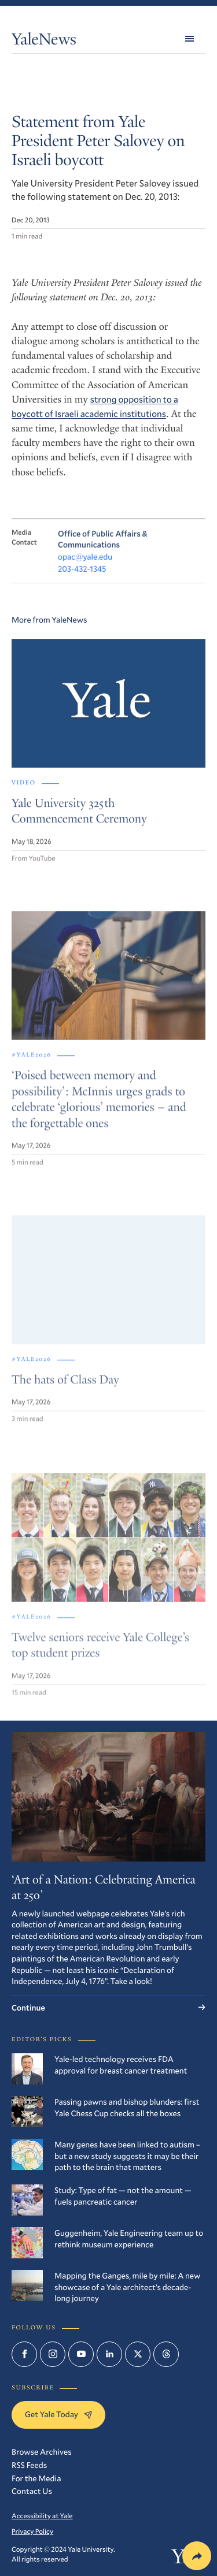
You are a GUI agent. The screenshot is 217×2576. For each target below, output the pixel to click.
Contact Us (32, 2490)
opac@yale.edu (85, 563)
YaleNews (44, 41)
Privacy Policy (32, 2531)
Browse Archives (42, 2451)
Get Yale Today (58, 2414)
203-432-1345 (82, 575)
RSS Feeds (29, 2464)
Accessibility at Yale (42, 2516)
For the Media (36, 2478)
